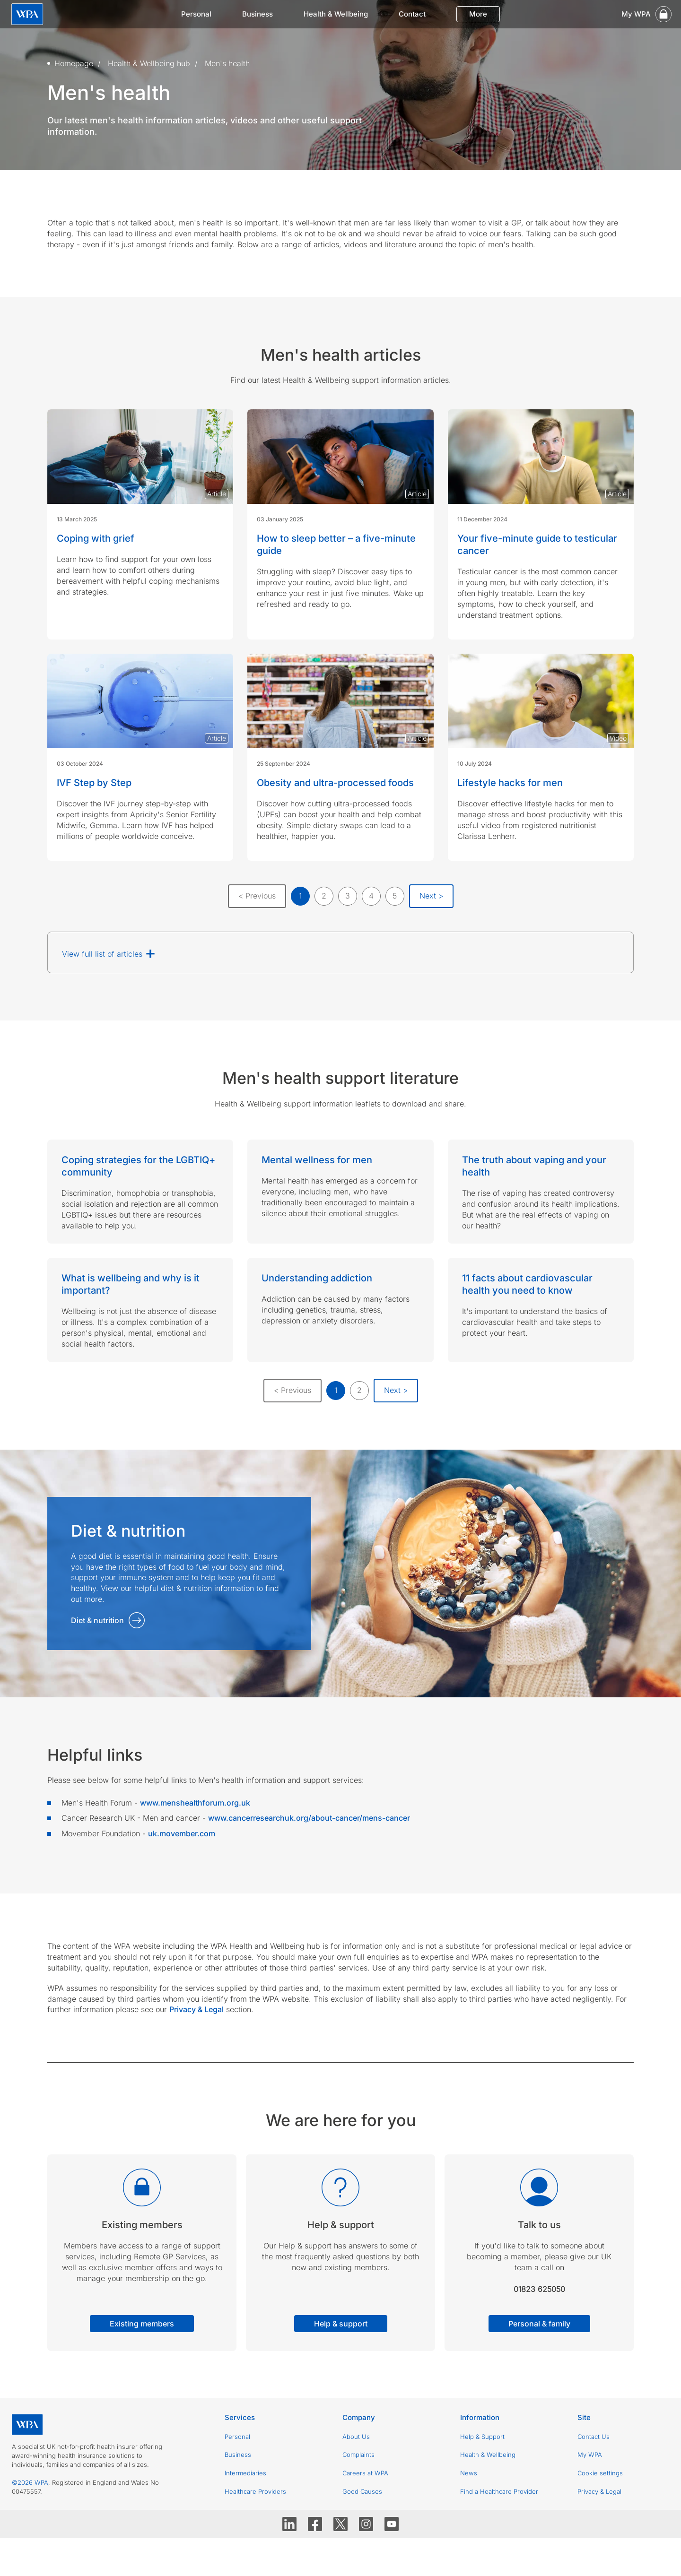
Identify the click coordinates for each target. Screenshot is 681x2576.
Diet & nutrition (97, 1620)
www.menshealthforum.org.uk (195, 1802)
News (468, 2473)
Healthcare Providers (255, 2491)
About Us (356, 2436)
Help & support (340, 2323)
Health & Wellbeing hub (149, 63)
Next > (431, 895)
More (478, 13)
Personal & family (539, 2323)
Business (257, 13)
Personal (196, 13)
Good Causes (362, 2491)
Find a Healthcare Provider (499, 2491)
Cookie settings (600, 2473)
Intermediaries (245, 2473)
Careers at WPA (365, 2473)
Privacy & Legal (599, 2491)
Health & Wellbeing (336, 13)
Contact (412, 13)
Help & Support (482, 2436)
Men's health (227, 63)
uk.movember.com (181, 1833)
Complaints (358, 2454)
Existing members (142, 2323)
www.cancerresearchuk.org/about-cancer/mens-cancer (309, 1818)
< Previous (257, 895)
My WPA (589, 2454)
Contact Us (593, 2436)
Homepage (73, 63)
